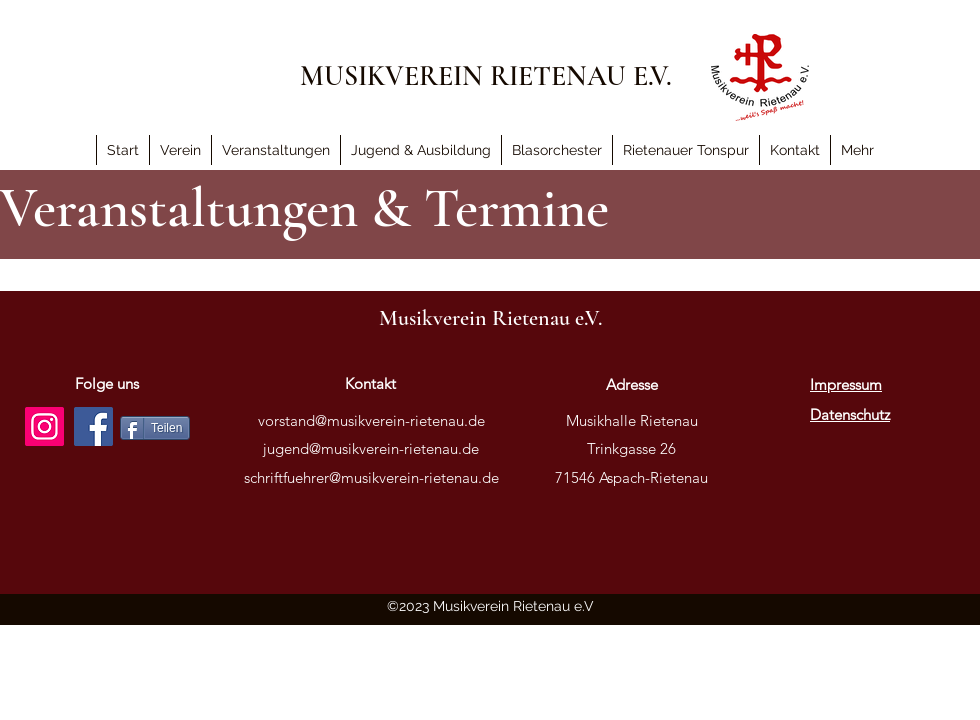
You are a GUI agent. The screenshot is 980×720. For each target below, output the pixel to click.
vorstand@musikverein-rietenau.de (371, 420)
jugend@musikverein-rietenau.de (371, 448)
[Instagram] (44, 426)
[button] (857, 150)
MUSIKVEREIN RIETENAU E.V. (486, 76)
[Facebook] (93, 426)
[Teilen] (155, 428)
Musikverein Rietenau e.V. (490, 318)
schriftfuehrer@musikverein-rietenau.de (371, 477)
